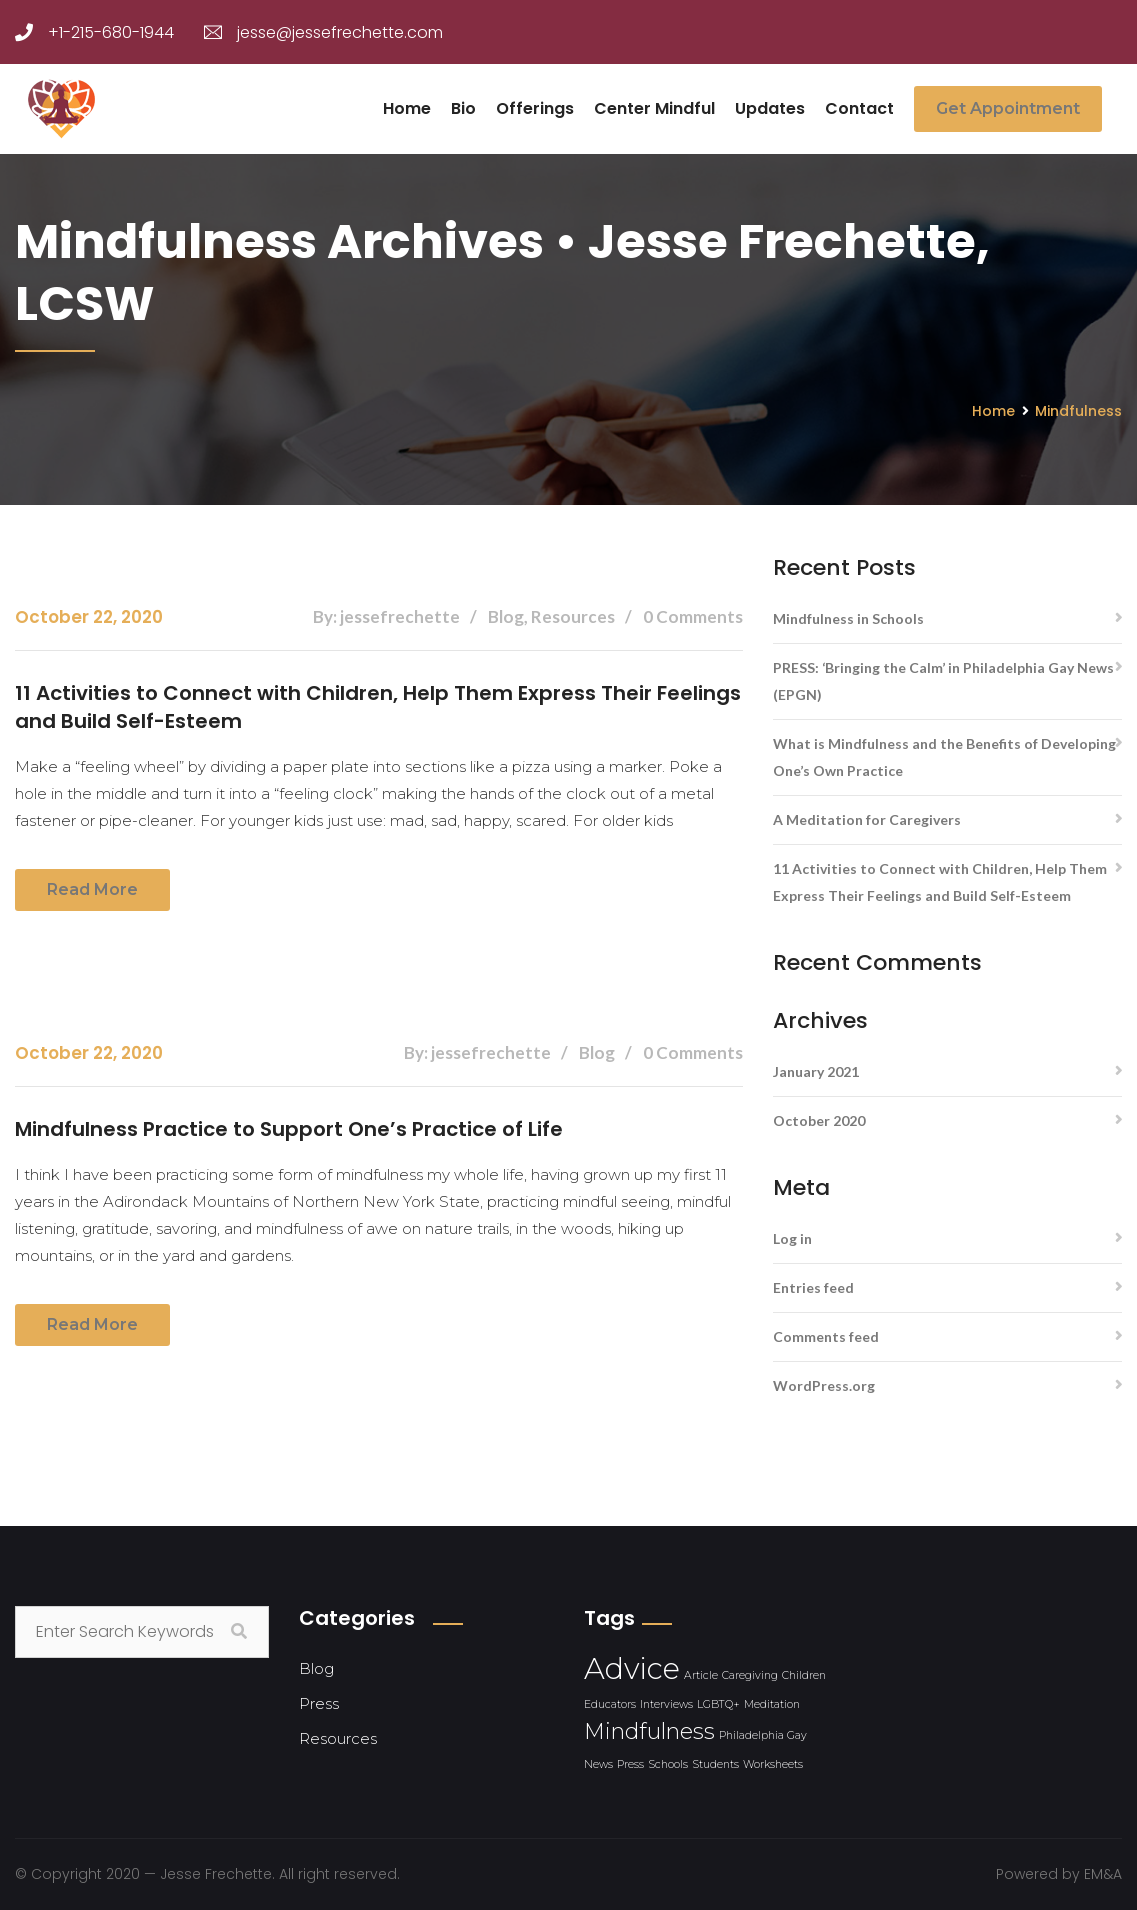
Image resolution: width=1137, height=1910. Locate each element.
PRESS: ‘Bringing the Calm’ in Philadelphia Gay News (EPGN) (943, 681)
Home (407, 108)
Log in (792, 1238)
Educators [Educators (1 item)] (610, 1704)
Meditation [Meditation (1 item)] (772, 1704)
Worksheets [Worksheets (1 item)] (773, 1764)
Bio (463, 108)
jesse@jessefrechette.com (323, 32)
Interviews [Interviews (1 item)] (666, 1704)
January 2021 (816, 1071)
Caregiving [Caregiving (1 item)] (750, 1675)
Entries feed (813, 1287)
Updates (770, 108)
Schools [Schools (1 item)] (668, 1764)
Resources (338, 1738)
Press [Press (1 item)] (630, 1764)
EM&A (1103, 1874)
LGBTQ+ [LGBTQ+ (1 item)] (718, 1704)
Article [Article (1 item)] (701, 1675)
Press (319, 1703)
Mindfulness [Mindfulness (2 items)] (649, 1731)
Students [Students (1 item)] (715, 1764)
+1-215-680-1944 (94, 32)
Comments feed (826, 1336)
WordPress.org (824, 1385)
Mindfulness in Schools (848, 618)
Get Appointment (1008, 108)
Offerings (535, 108)
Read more (92, 889)
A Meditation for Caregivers (867, 819)
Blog (316, 1668)
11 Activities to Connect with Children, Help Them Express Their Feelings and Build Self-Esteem (378, 707)
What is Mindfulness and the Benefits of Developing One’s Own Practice (944, 757)
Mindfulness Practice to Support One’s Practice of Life (289, 1129)
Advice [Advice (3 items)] (632, 1668)
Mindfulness (1078, 411)
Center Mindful (654, 108)
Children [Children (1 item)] (804, 1675)
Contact (859, 108)
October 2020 (819, 1120)
